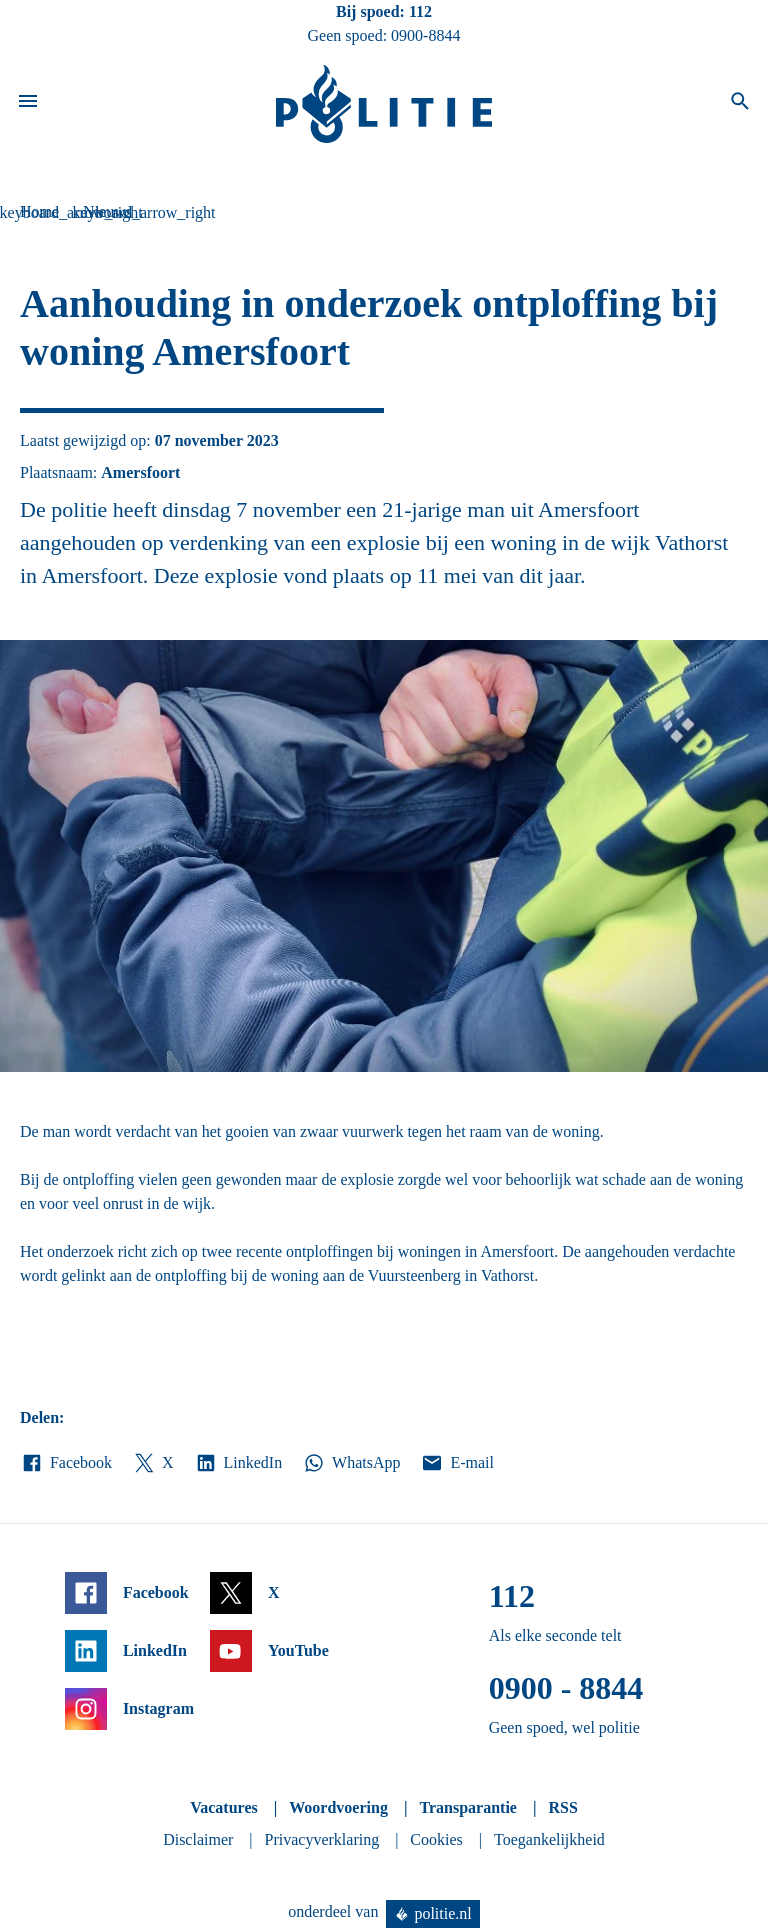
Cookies (436, 1839)
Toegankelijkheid (549, 1839)
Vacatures (224, 1807)
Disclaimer (198, 1839)
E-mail (456, 1463)
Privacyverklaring (322, 1839)
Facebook (66, 1463)
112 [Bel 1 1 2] (420, 11)
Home (39, 211)
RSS (562, 1807)
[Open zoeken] (740, 104)
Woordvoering (338, 1807)
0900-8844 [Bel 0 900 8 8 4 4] (425, 35)
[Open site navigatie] (28, 104)
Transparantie (467, 1807)
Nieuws (107, 211)
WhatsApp (351, 1463)
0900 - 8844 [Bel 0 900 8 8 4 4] (566, 1688)
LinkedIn (238, 1463)
